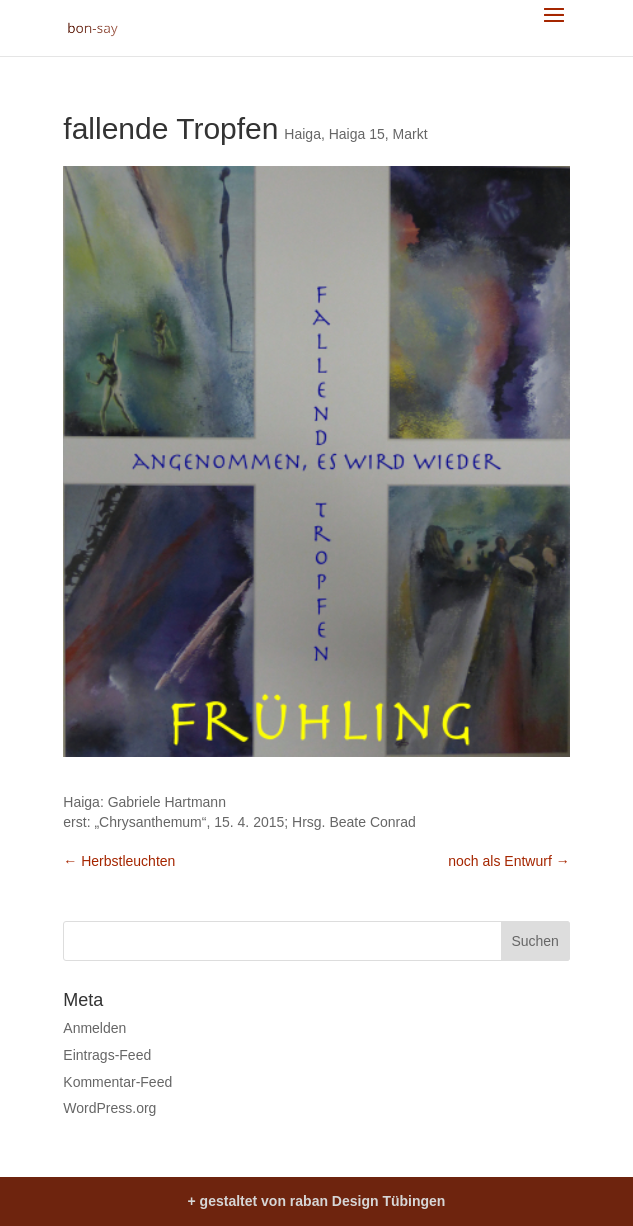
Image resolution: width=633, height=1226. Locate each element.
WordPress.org (109, 1108)
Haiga (302, 134)
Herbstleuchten (119, 861)
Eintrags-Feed (107, 1055)
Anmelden (94, 1028)
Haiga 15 (357, 134)
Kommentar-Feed (117, 1082)
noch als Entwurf (508, 861)
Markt (410, 134)
